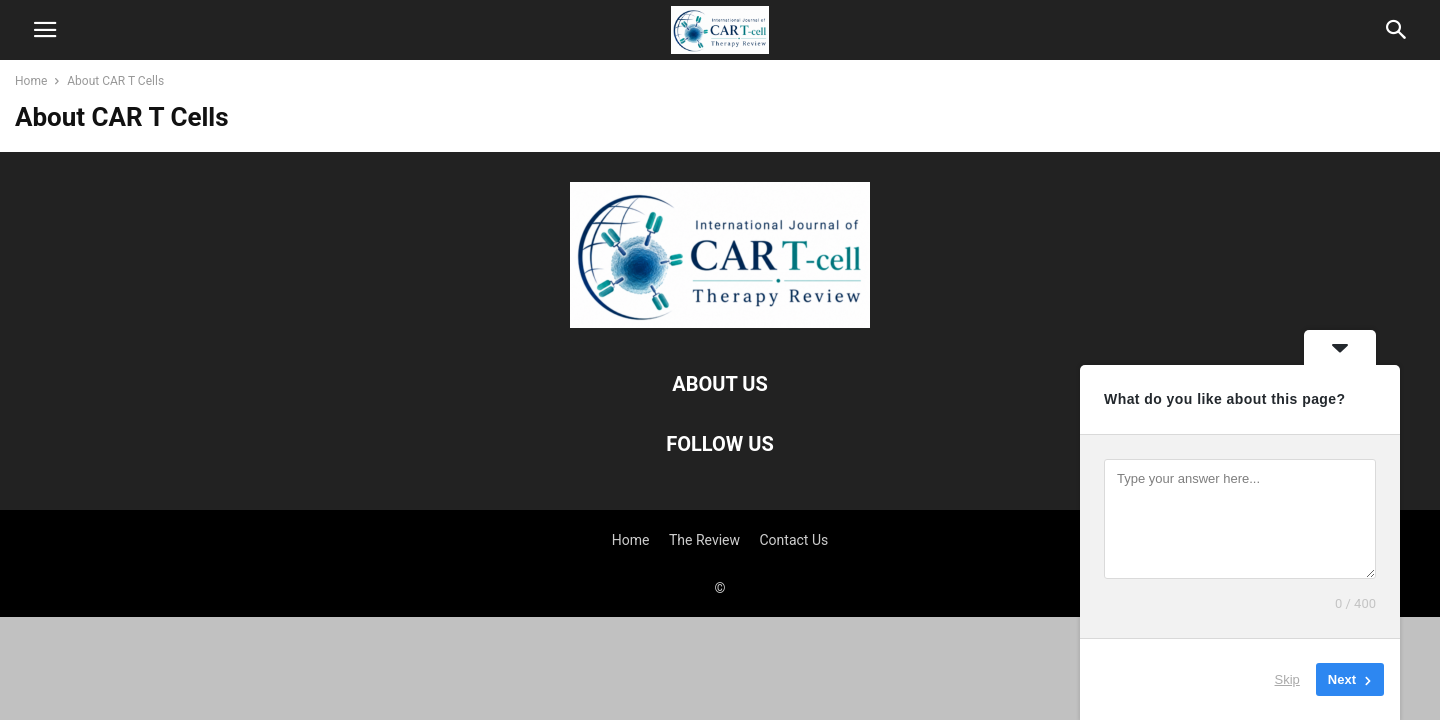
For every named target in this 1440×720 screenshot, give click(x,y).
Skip (1287, 679)
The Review (704, 540)
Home (31, 81)
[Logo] (720, 323)
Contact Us (794, 540)
